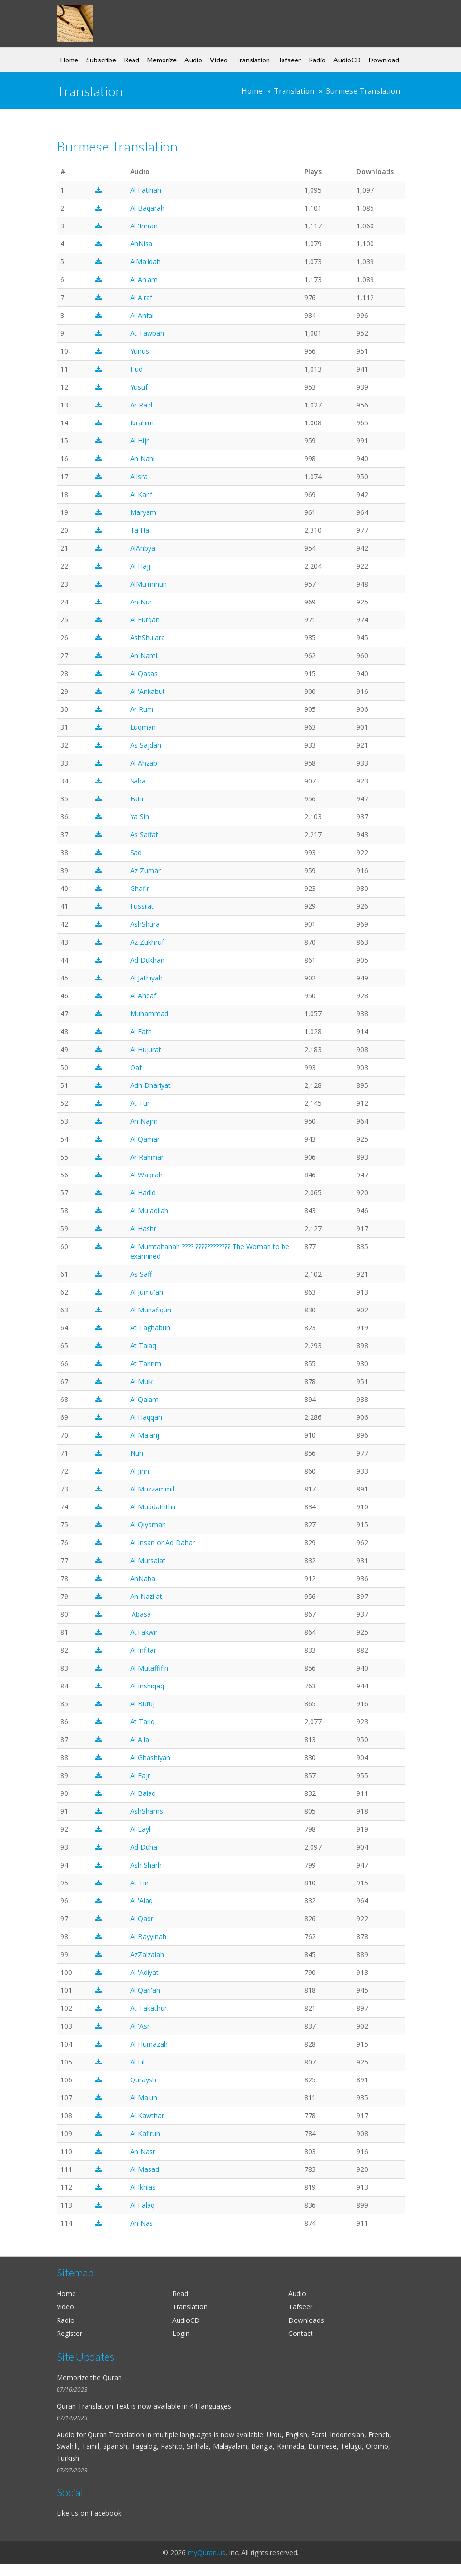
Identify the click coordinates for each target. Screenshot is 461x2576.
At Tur (139, 1103)
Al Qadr (141, 1918)
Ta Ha (139, 530)
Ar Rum (141, 709)
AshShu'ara (147, 637)
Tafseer (289, 60)
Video (219, 60)
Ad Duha (143, 1847)
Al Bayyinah (148, 1936)
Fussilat (142, 906)
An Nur (141, 601)
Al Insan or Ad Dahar (162, 1542)
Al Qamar (145, 1139)
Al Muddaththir (153, 1506)
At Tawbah (147, 333)
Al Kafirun (145, 2133)
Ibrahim (142, 422)
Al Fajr (140, 1775)
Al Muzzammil (152, 1488)
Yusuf (139, 387)
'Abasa (140, 1614)
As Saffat (144, 834)
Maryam (143, 512)
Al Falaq (142, 2205)
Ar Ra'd (141, 404)
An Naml (143, 655)
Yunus (139, 351)
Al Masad (144, 2169)
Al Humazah (149, 2044)
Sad (136, 852)
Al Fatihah (145, 190)
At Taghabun (150, 1327)
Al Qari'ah (145, 1990)
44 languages (210, 2405)
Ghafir (139, 888)
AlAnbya (142, 548)
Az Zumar (145, 870)
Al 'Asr (139, 2026)
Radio (317, 60)
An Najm (144, 1121)
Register (69, 2333)
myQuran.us (206, 2552)
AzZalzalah (147, 1954)
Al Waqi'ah (146, 1174)
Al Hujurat (145, 1049)
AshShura (145, 924)
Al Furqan (145, 619)
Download (384, 60)
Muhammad (149, 1013)
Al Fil (137, 2061)
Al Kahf (141, 494)
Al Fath (141, 1031)
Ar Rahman (147, 1156)
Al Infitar (143, 1650)
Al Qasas (144, 673)
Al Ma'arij (144, 1435)
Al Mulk (141, 1381)
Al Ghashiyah (150, 1757)
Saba (138, 780)
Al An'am (144, 279)
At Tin (139, 1882)
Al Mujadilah (149, 1210)
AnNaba (142, 1578)
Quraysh (143, 2079)
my (135, 16)
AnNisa (141, 243)
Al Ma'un (143, 2097)
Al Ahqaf (143, 995)
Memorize (162, 60)
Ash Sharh (146, 1864)
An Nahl (142, 458)
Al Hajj (140, 566)
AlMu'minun (148, 583)
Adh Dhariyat (150, 1085)
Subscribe (101, 60)
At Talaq (143, 1345)
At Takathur (148, 2008)
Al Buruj (142, 1703)
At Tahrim (145, 1363)
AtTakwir (144, 1632)
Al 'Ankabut (147, 691)
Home (69, 60)
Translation (253, 60)
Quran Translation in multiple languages (150, 2434)
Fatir (137, 798)
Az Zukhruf (147, 942)
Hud (136, 369)
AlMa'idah (145, 261)
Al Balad (143, 1793)
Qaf (136, 1067)
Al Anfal (142, 315)
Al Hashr (143, 1228)
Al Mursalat (147, 1560)
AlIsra (139, 476)
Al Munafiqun (150, 1309)
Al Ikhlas (143, 2187)
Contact (300, 2333)
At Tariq (142, 1721)
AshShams (146, 1811)
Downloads (306, 2320)
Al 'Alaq (141, 1900)
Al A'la (139, 1739)
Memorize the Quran (89, 2377)
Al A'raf (141, 297)
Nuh (136, 1453)
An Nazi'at (146, 1596)
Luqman (143, 727)
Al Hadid (143, 1192)
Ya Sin (139, 816)
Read (131, 60)
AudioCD (347, 60)
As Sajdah (145, 745)
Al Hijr (139, 440)
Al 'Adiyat (144, 1972)
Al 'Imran (144, 225)
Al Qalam (144, 1399)
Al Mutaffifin (149, 1667)
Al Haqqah (146, 1417)
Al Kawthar (147, 2115)
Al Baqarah (147, 207)
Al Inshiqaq (147, 1685)
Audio (193, 60)
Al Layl (140, 1829)
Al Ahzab (143, 763)
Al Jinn (139, 1471)
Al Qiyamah (148, 1524)
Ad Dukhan (147, 959)
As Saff (141, 1274)
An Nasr (142, 2151)
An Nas (141, 2223)
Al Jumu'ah (146, 1291)
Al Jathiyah (146, 977)
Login (181, 2333)
